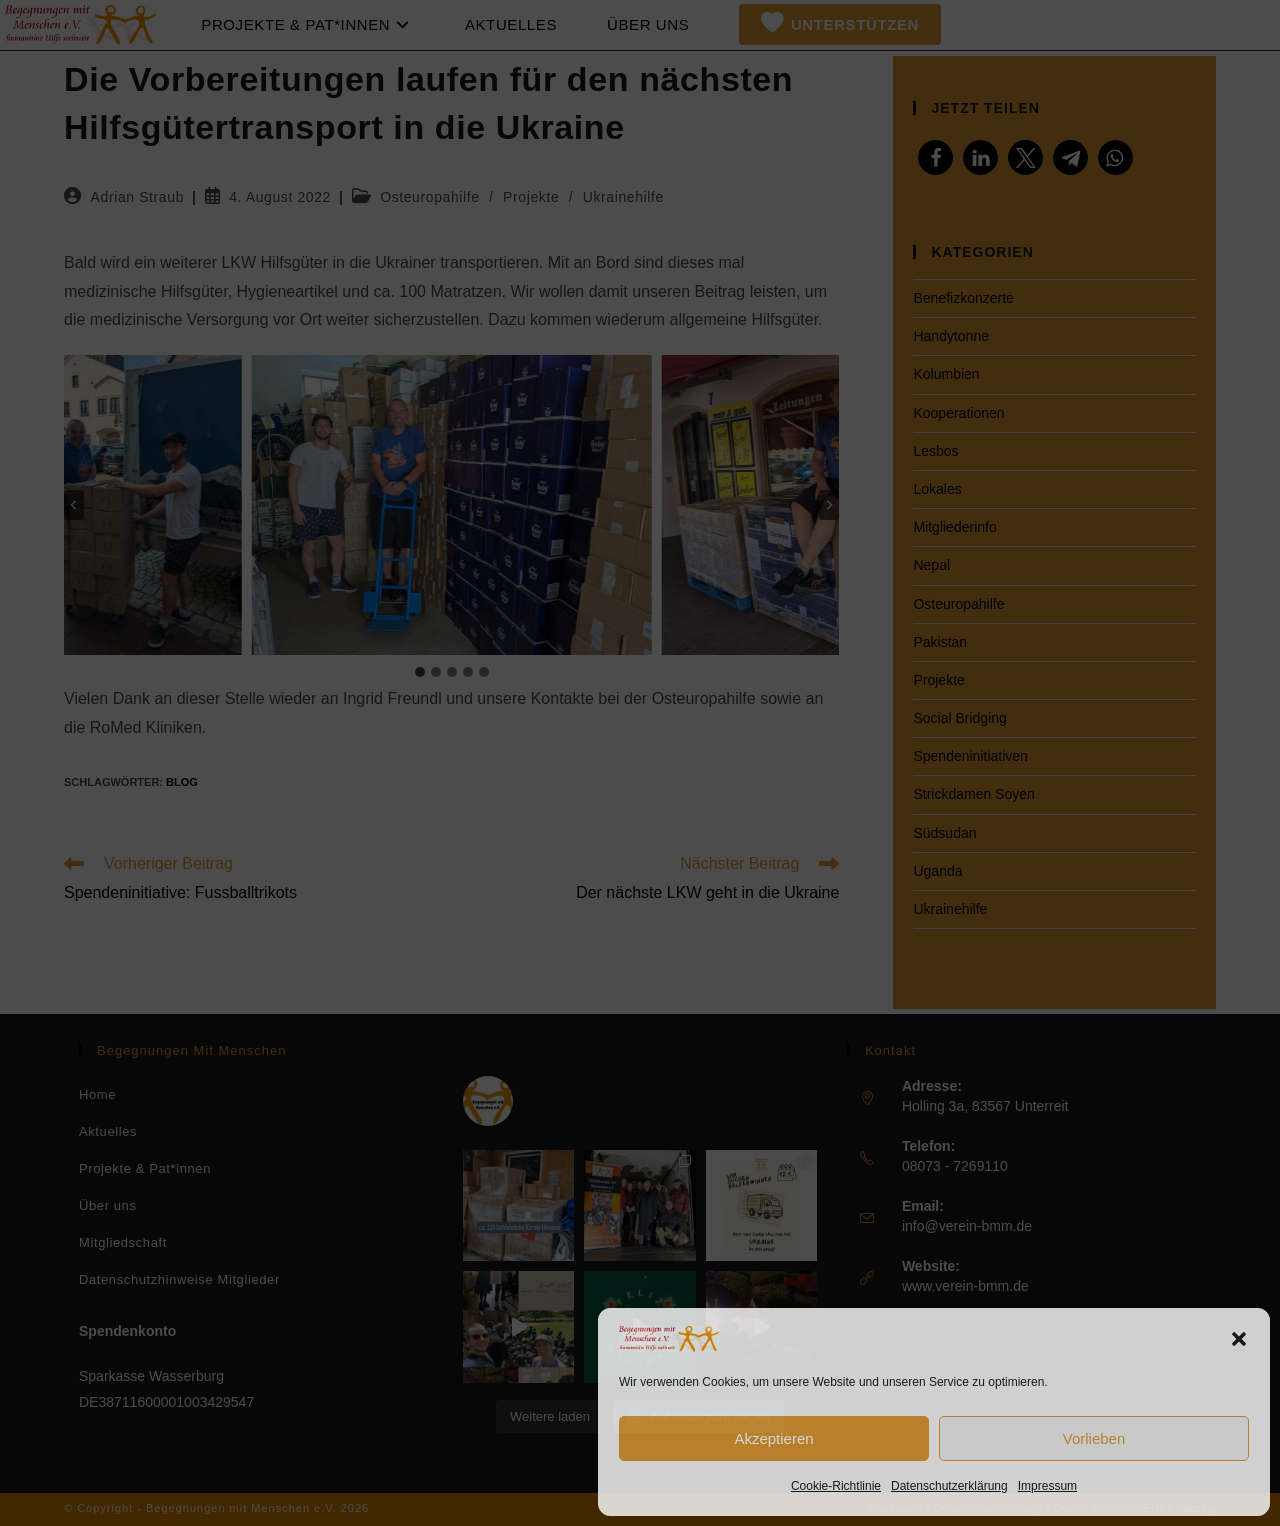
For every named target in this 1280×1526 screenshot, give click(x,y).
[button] (1239, 1339)
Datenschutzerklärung (949, 1486)
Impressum (1047, 1486)
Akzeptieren (773, 1438)
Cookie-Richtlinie (836, 1486)
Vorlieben (1094, 1438)
